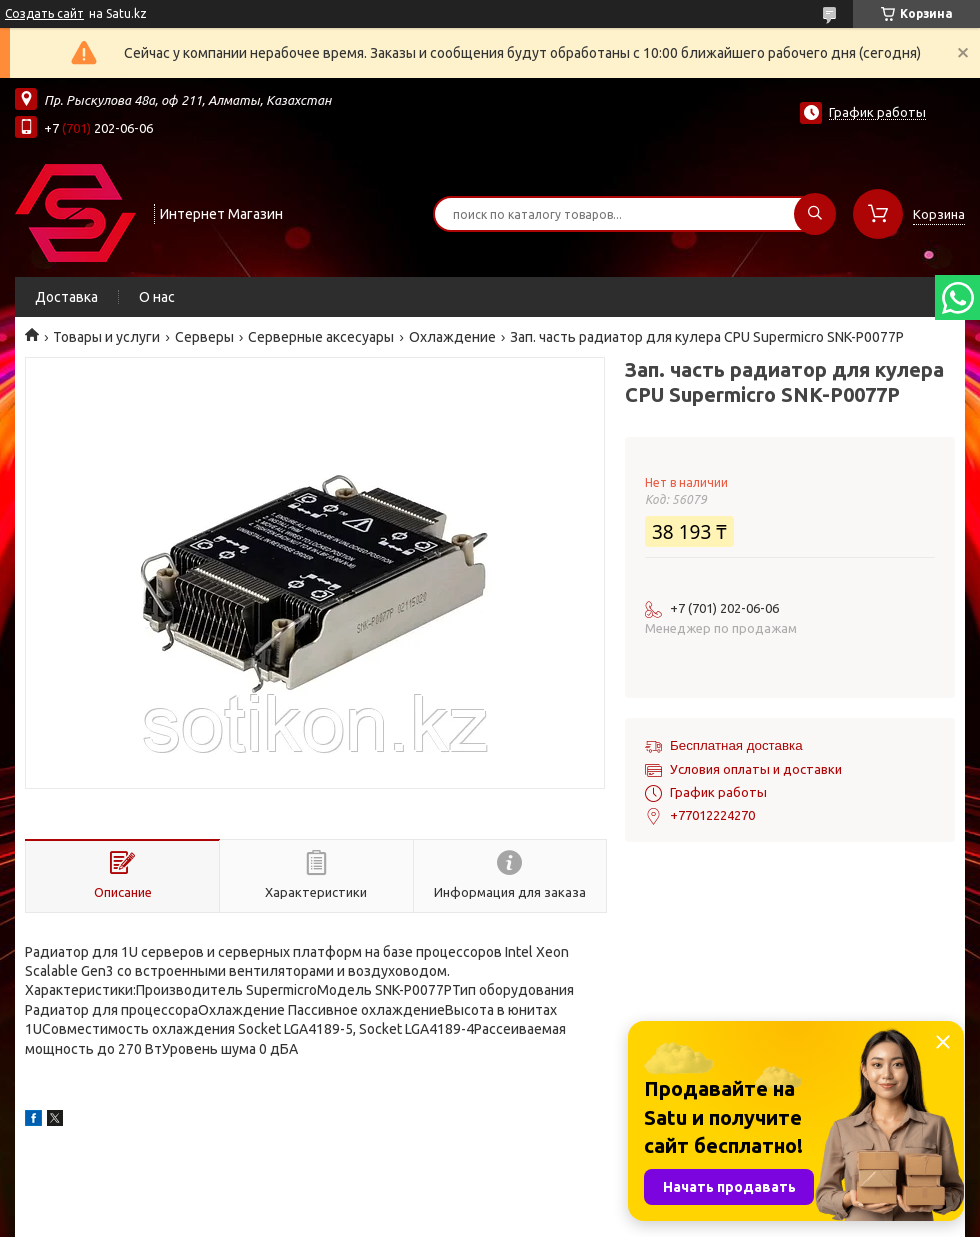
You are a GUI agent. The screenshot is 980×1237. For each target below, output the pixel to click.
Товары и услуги (106, 337)
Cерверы (204, 337)
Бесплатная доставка (736, 745)
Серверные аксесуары (321, 337)
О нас (157, 297)
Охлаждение (452, 337)
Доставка (66, 297)
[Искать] (815, 214)
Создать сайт (44, 13)
